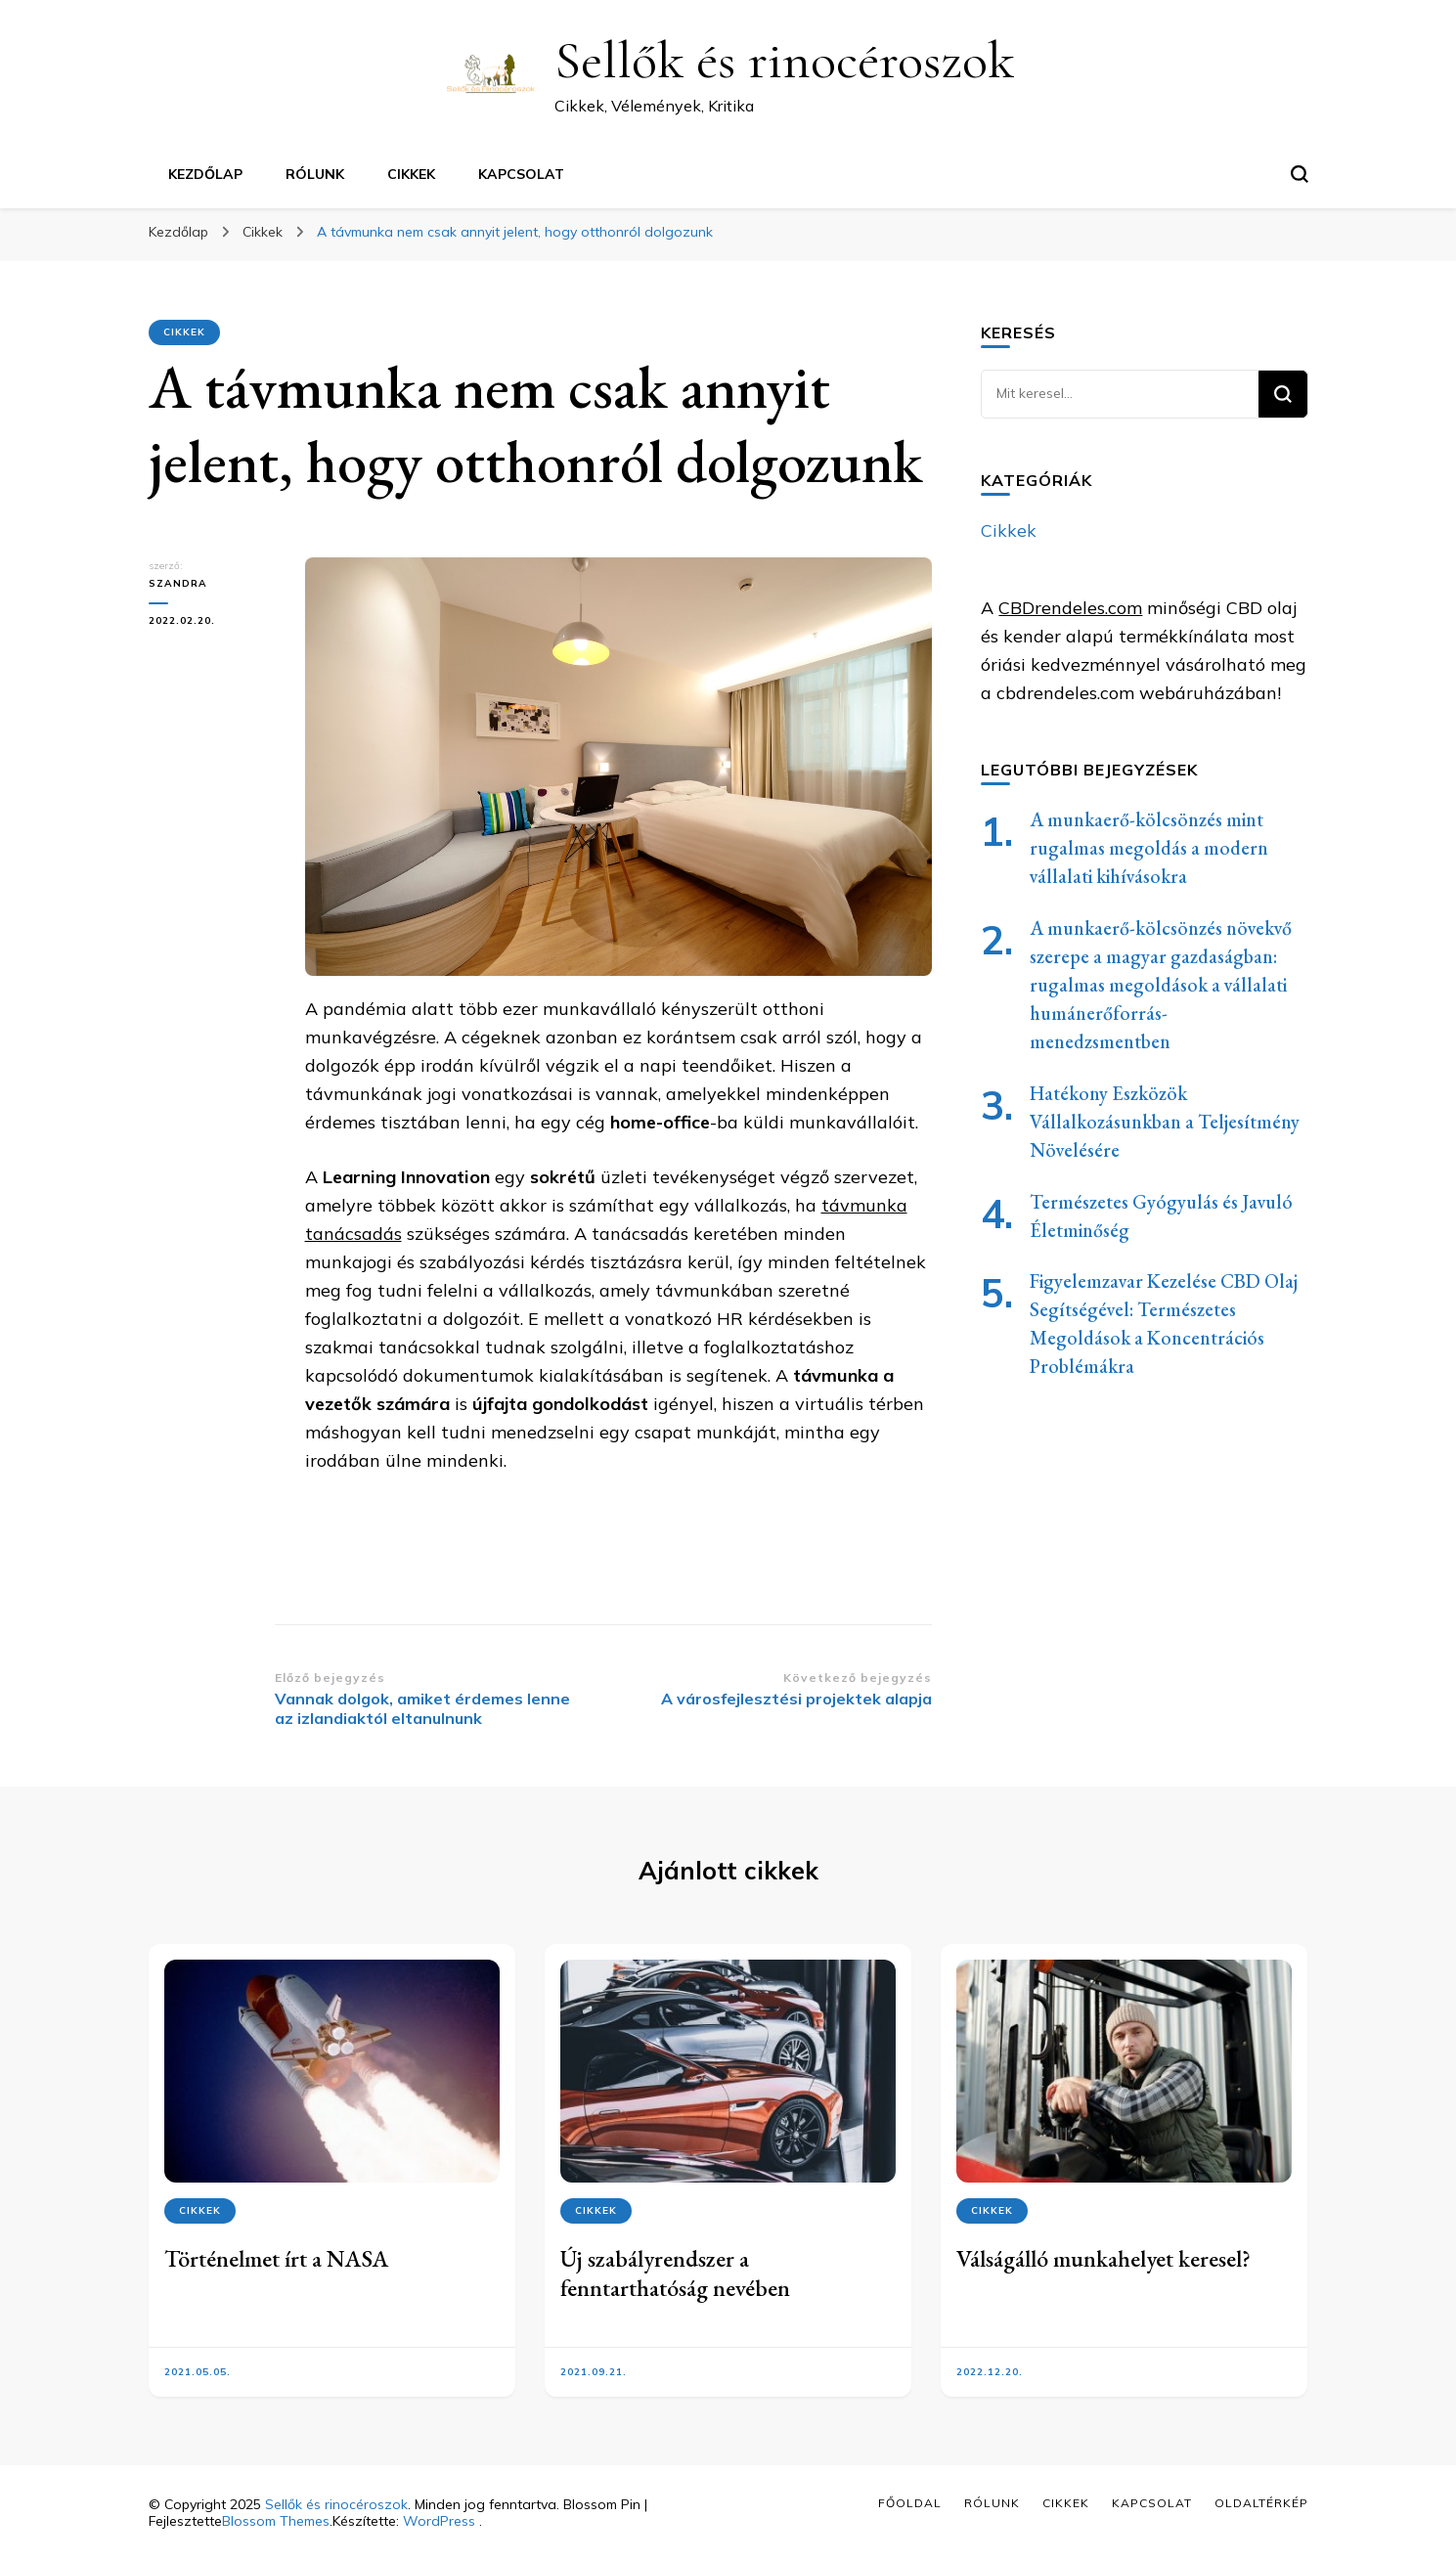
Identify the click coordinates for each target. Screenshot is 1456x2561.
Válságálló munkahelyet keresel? (1103, 2258)
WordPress (439, 2521)
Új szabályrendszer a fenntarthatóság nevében (675, 2273)
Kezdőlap (205, 174)
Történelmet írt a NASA (276, 2258)
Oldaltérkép (1261, 2502)
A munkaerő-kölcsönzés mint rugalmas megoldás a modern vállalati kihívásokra (1149, 848)
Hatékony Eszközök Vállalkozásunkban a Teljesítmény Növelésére (1165, 1122)
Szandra (178, 583)
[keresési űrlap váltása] (1299, 174)
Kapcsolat (521, 174)
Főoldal (910, 2502)
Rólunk (315, 174)
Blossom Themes (276, 2521)
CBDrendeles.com (1070, 607)
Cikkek (411, 174)
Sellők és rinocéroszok (784, 60)
